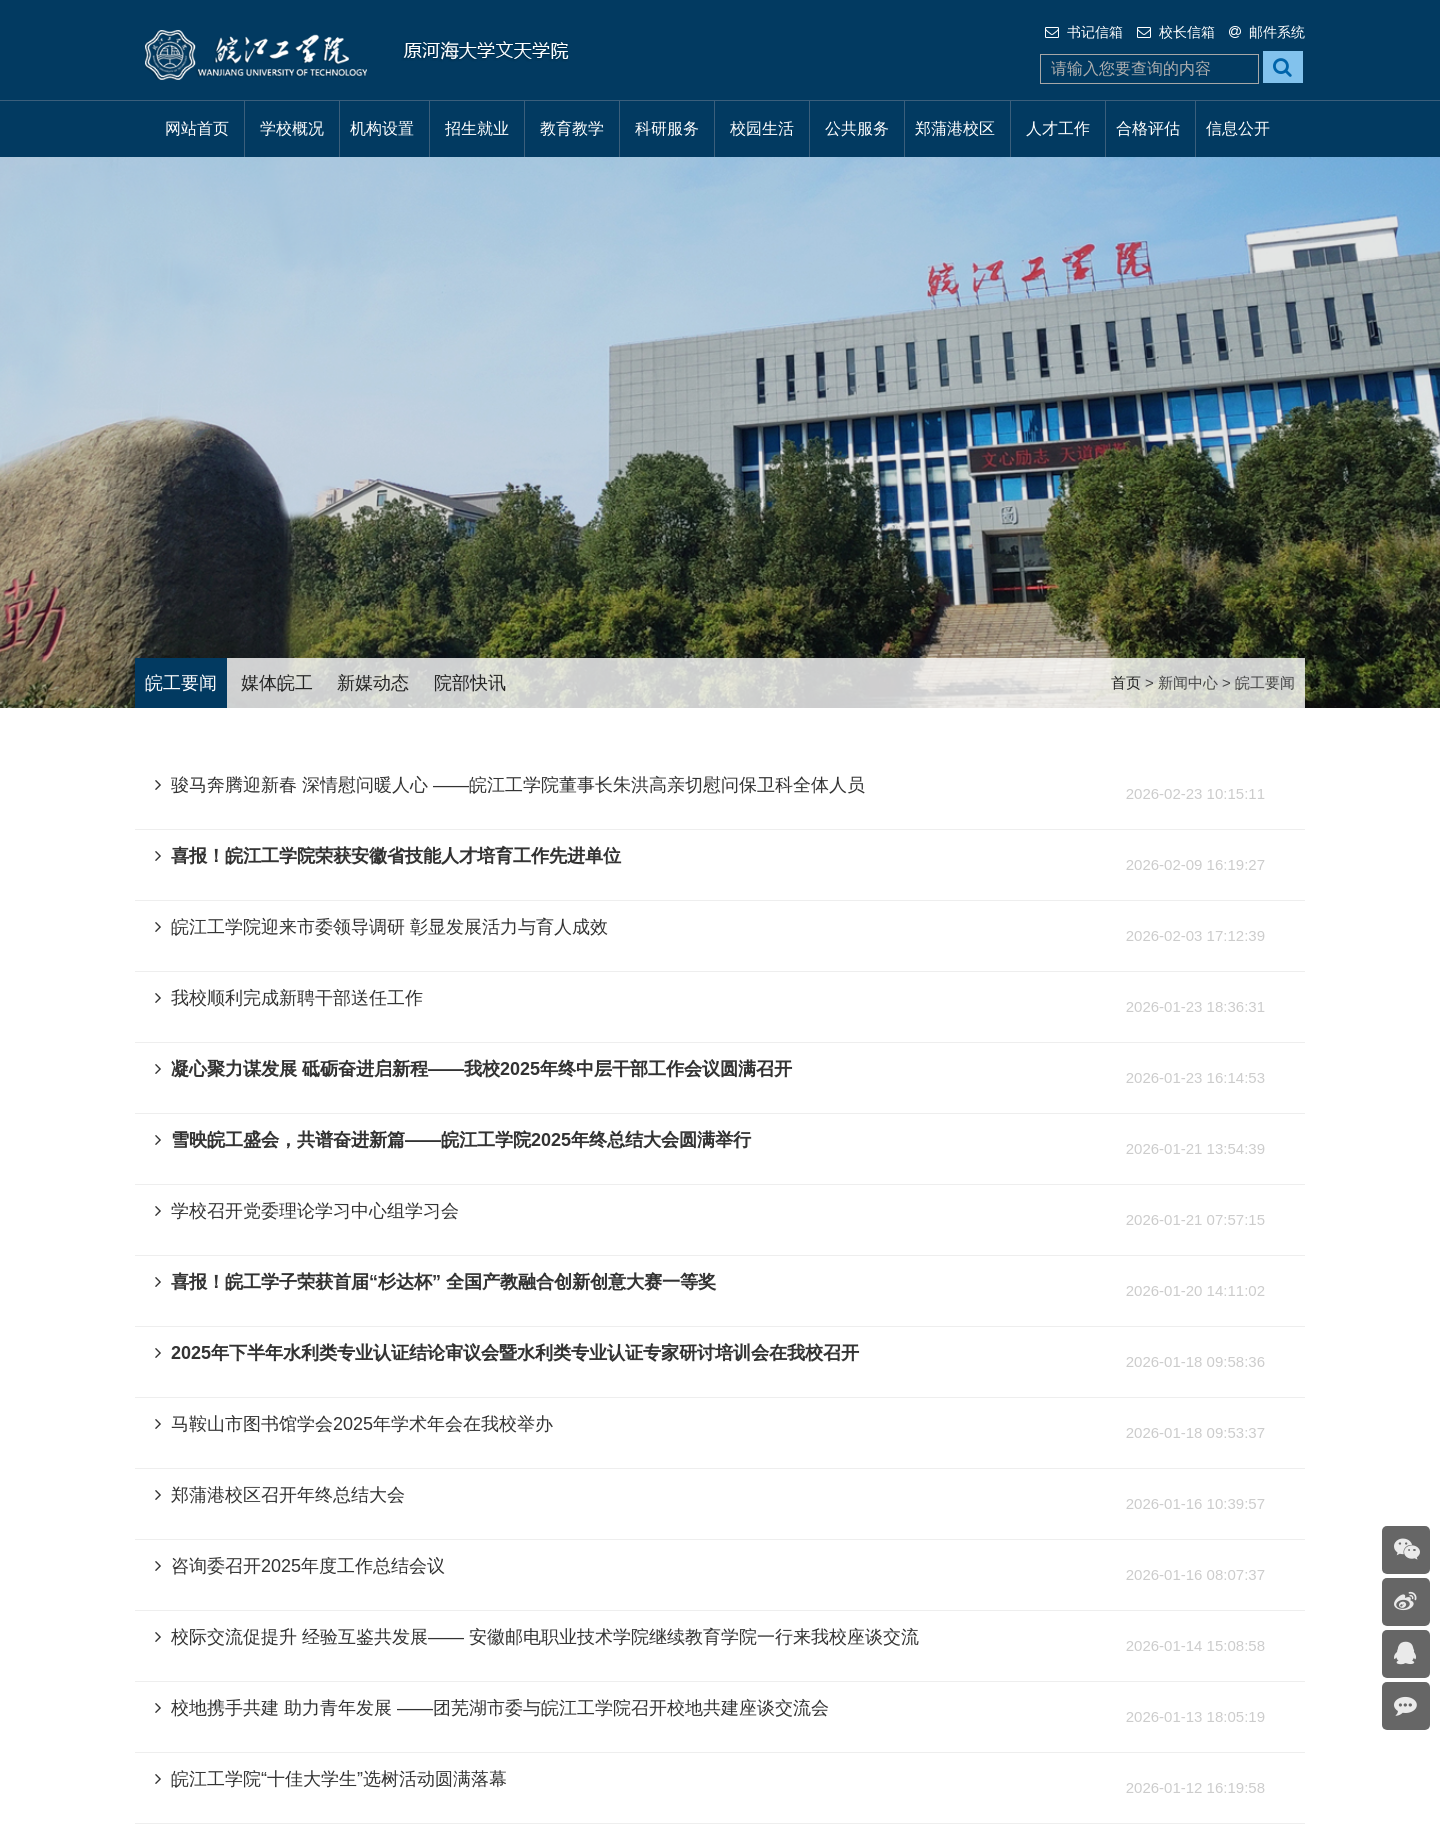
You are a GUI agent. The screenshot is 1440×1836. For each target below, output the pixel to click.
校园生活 (762, 128)
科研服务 (667, 128)
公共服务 (857, 128)
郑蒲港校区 (955, 128)
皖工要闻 (181, 683)
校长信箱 (1176, 32)
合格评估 (1148, 128)
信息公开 (1238, 128)
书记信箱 (1084, 32)
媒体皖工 (277, 683)
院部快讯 (470, 683)
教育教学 (572, 128)
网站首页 (197, 128)
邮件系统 (1267, 32)
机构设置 (382, 128)
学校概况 (292, 128)
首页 (1126, 682)
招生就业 (477, 128)
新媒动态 (373, 683)
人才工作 (1058, 128)
